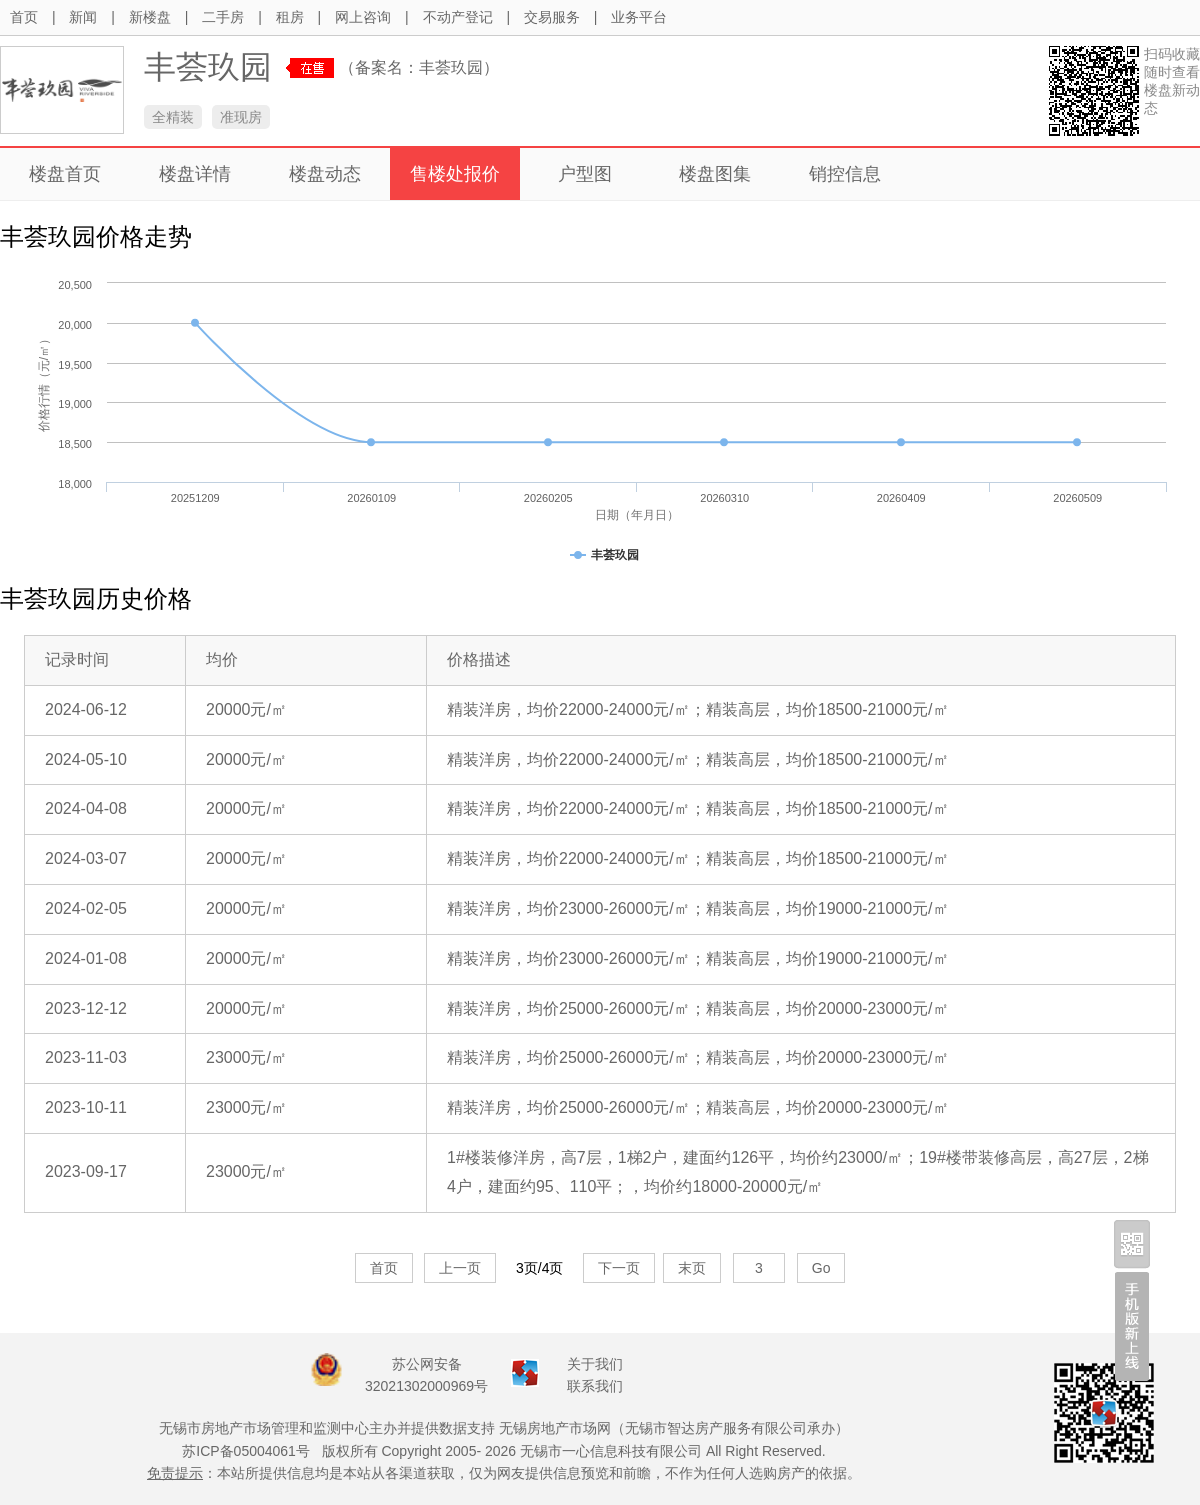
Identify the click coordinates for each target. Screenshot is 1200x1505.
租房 (290, 17)
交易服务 (552, 17)
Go (821, 1268)
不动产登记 (458, 17)
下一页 (619, 1268)
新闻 (83, 17)
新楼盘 (150, 17)
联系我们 (595, 1386)
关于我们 (595, 1364)
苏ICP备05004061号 (246, 1451)
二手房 (223, 17)
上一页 (460, 1268)
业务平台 (639, 17)
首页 (24, 17)
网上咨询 (363, 17)
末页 (692, 1268)
